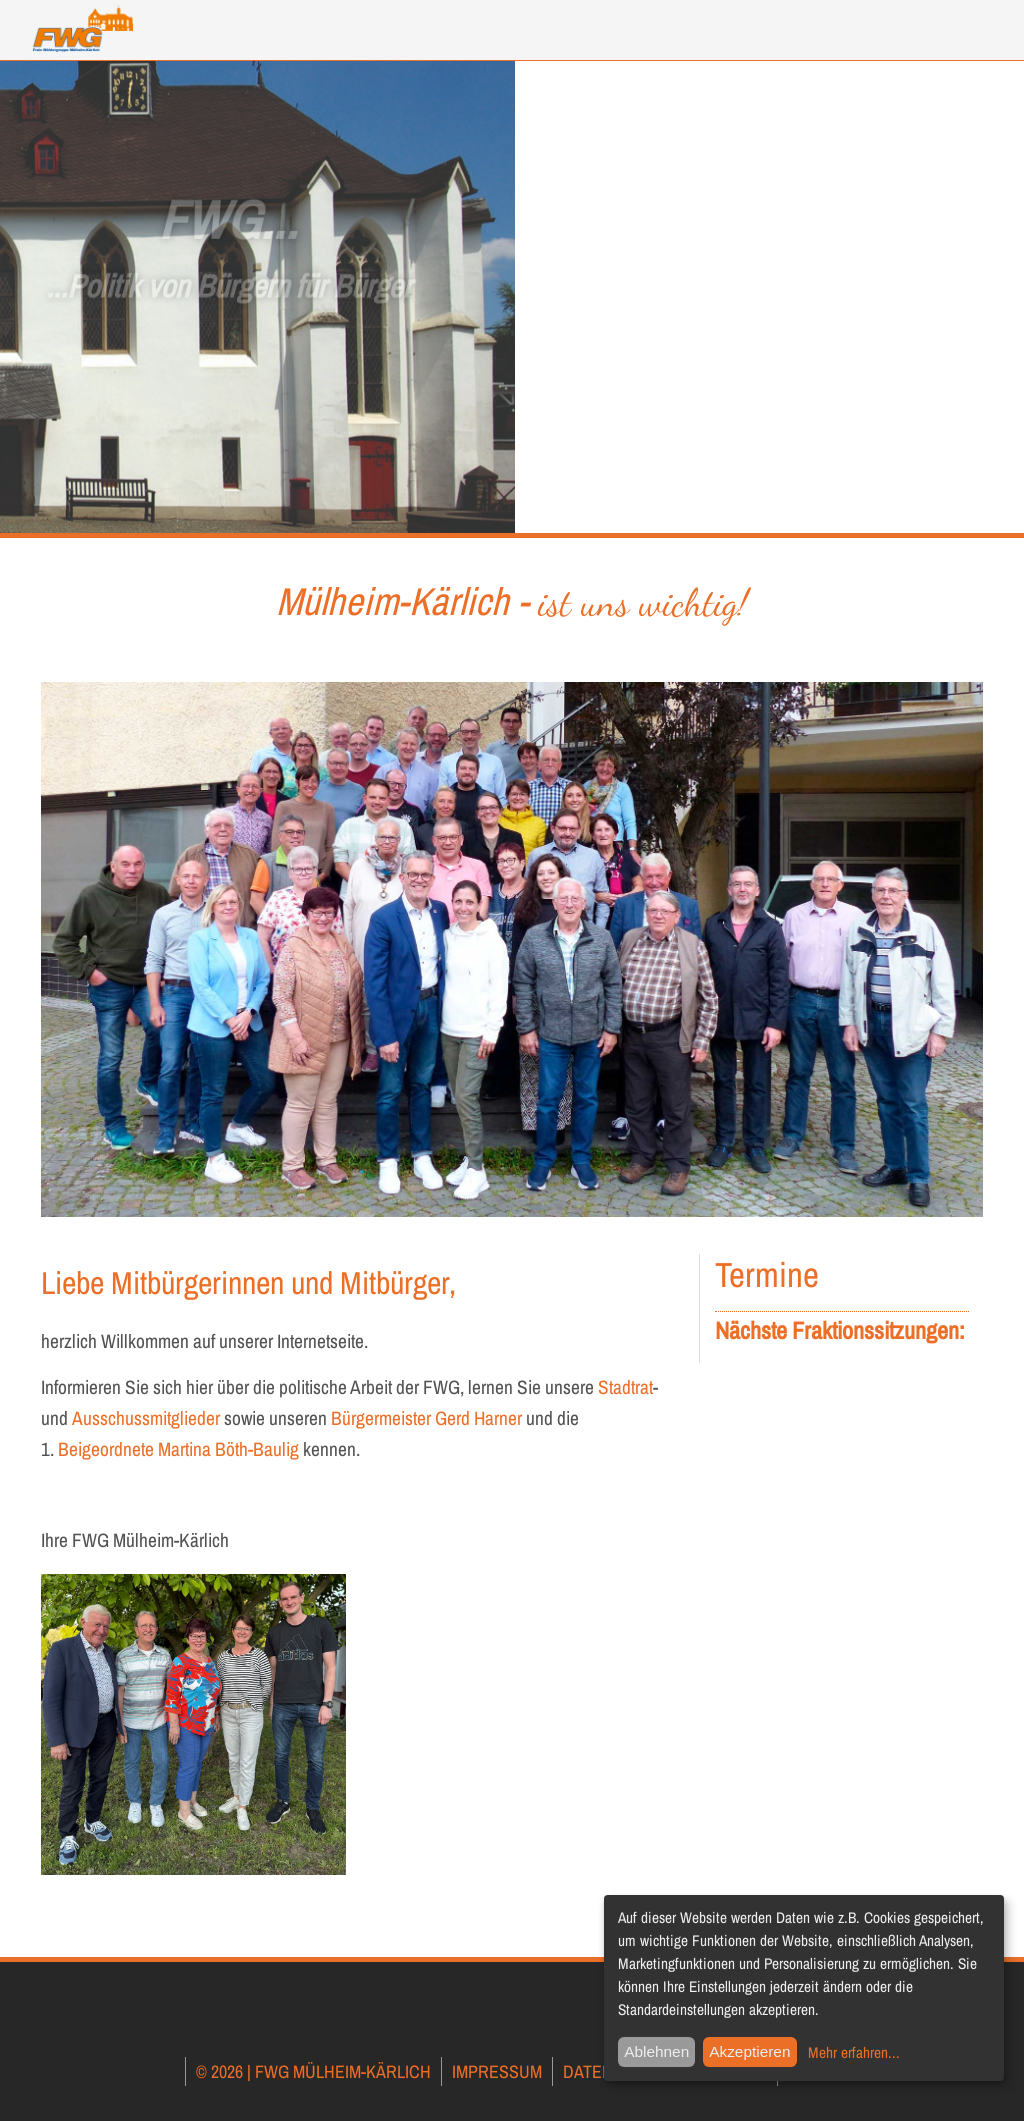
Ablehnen (656, 2051)
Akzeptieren (749, 2051)
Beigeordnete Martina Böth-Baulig (178, 1449)
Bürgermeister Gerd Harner (428, 1418)
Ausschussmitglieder (146, 1418)
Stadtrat (625, 1387)
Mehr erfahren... (854, 2052)
